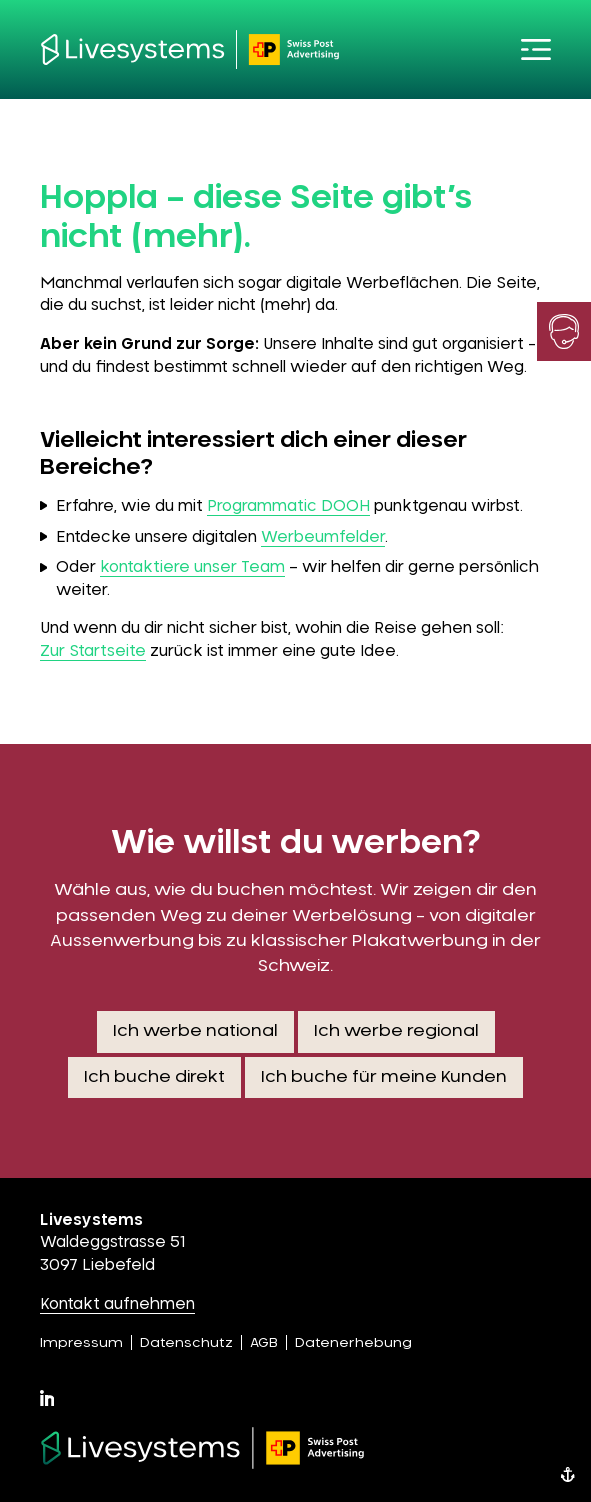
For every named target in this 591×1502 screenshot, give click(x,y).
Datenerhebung (353, 1343)
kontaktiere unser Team (192, 567)
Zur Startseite (93, 651)
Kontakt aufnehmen (117, 1304)
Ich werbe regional (396, 1031)
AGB (264, 1343)
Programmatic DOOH (288, 506)
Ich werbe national (195, 1031)
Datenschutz (186, 1343)
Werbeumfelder (323, 537)
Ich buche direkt (154, 1077)
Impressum (81, 1343)
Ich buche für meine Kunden (384, 1077)
